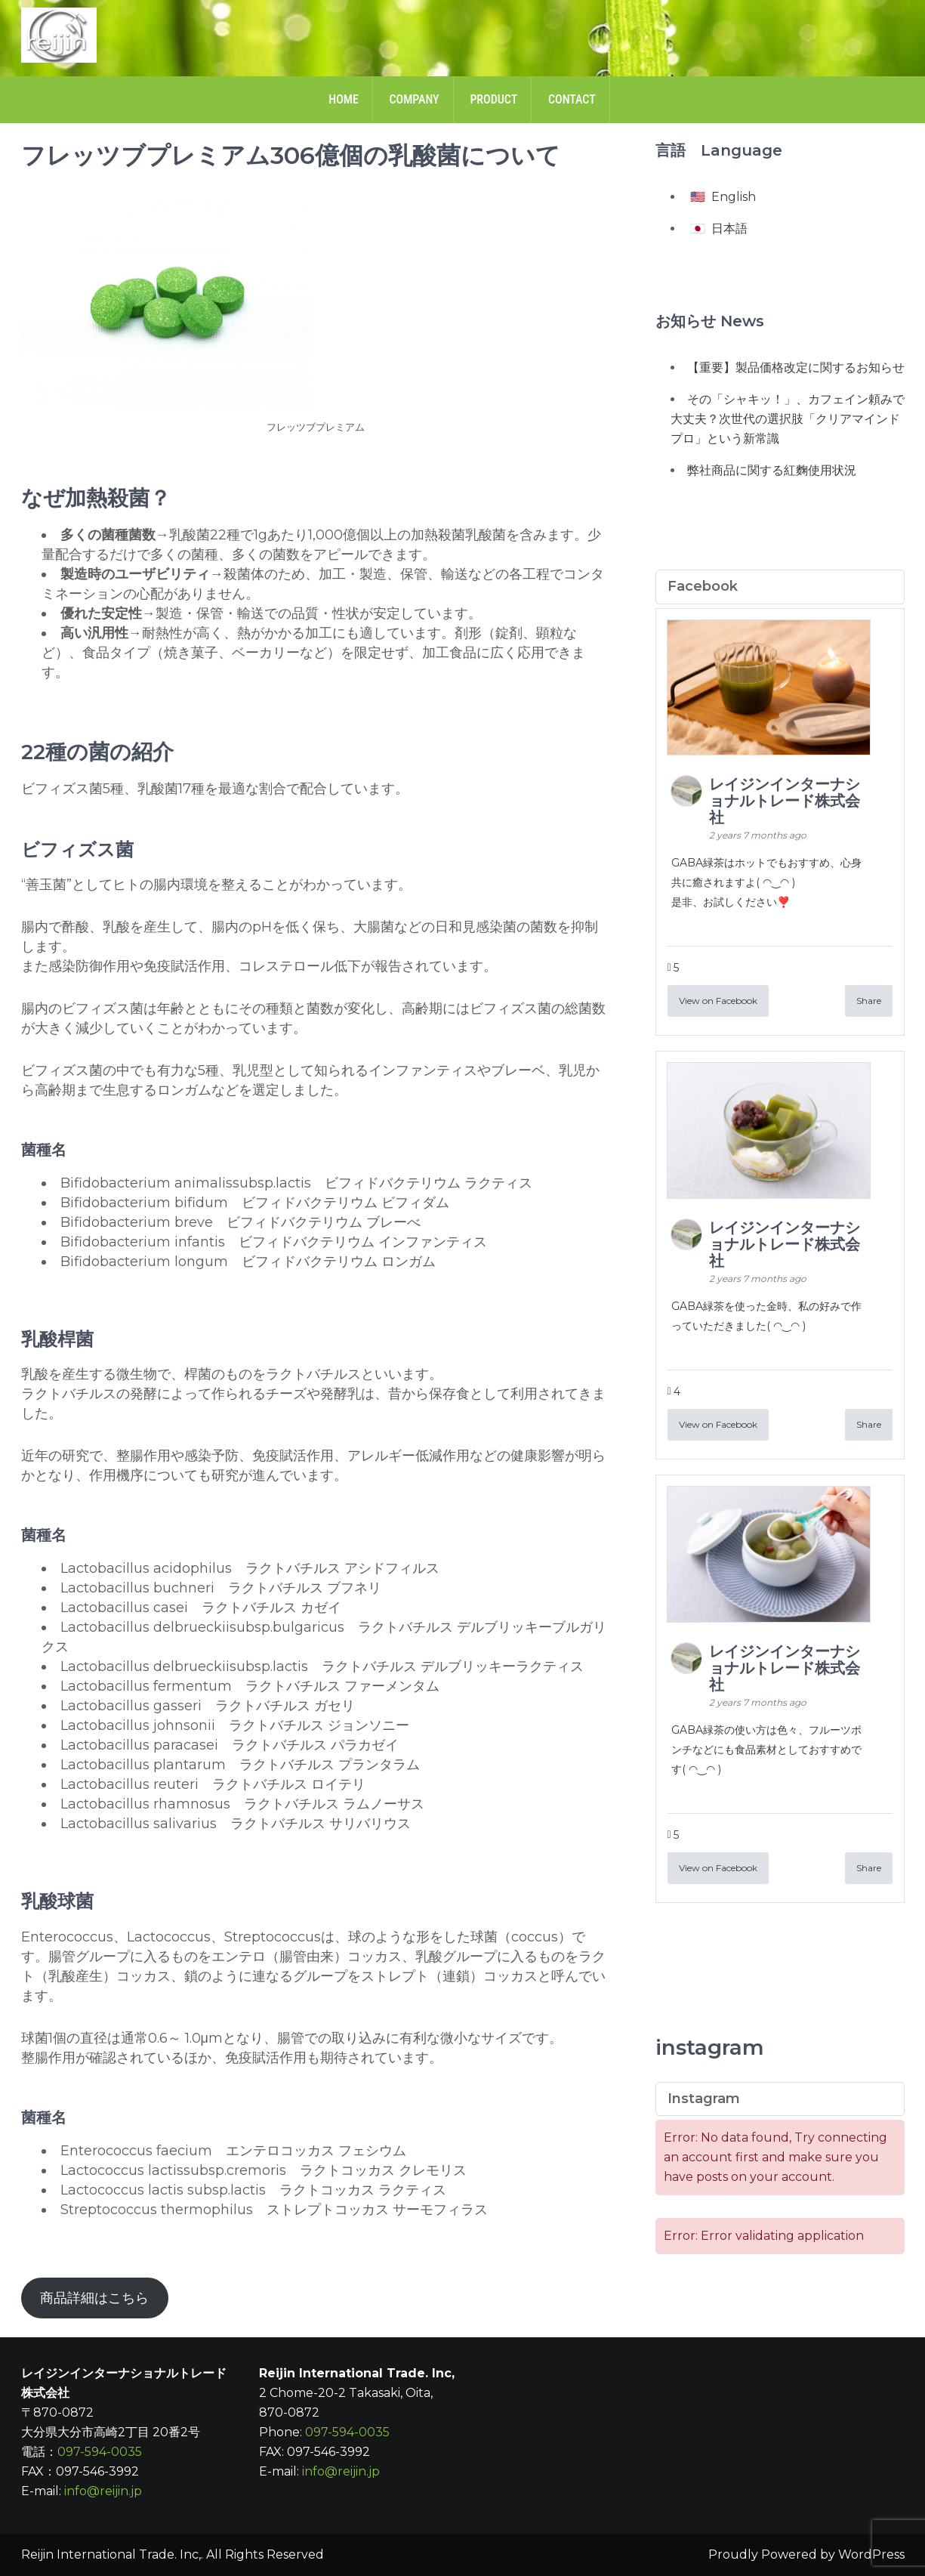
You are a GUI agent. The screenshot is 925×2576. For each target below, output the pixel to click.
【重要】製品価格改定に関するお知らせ (796, 367)
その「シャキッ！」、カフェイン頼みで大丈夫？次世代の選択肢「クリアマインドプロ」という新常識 (788, 419)
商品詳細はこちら (94, 2298)
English (733, 197)
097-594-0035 (99, 2452)
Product (493, 99)
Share (868, 1000)
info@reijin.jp (103, 2491)
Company (414, 99)
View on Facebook (718, 1000)
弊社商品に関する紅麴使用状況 (771, 470)
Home (343, 99)
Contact (572, 99)
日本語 (729, 228)
